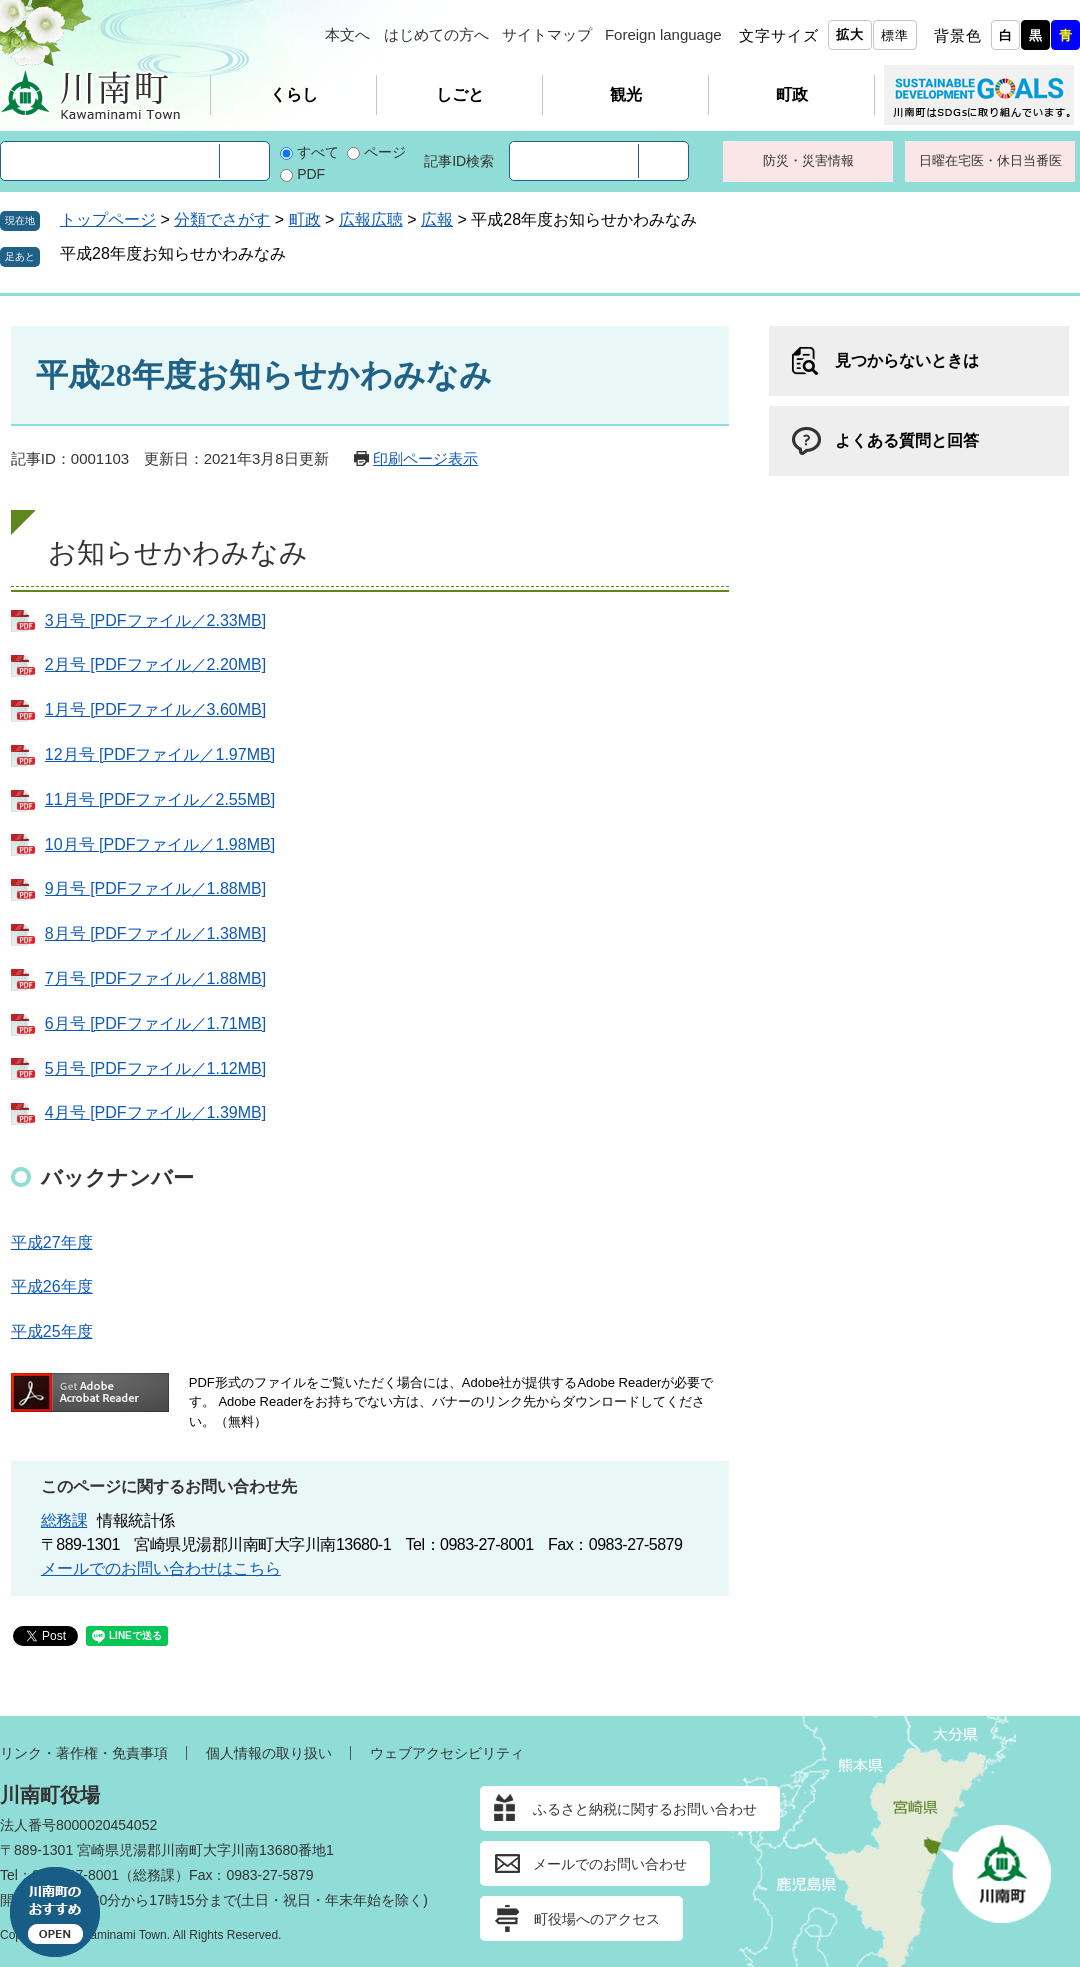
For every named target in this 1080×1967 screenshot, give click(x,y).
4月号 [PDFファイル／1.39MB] (155, 1112)
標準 (895, 35)
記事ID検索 (459, 161)
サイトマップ (547, 34)
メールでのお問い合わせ (610, 1864)
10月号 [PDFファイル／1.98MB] (160, 844)
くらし (294, 94)
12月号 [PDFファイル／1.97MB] (160, 754)
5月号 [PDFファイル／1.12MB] (155, 1068)
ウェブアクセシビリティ (447, 1753)
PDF (311, 174)
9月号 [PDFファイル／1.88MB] (155, 888)
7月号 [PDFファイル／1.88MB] (155, 978)
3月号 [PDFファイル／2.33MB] (155, 620)
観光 (626, 94)
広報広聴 (371, 219)
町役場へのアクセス (597, 1919)
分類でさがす (222, 219)
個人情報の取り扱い (269, 1753)
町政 (792, 94)
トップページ (108, 219)
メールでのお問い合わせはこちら (161, 1568)
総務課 (64, 1520)
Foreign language (663, 34)
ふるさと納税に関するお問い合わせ (645, 1809)
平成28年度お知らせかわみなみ (173, 253)
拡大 (850, 34)
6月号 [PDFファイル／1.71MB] (155, 1023)
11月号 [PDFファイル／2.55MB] (160, 799)
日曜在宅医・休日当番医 (990, 160)
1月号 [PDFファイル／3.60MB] (155, 709)
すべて (318, 152)
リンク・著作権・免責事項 (84, 1753)
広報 (437, 219)
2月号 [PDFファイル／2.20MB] (155, 664)
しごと (460, 94)
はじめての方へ (436, 34)
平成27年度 (52, 1242)
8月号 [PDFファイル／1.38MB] (155, 933)
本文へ (347, 34)
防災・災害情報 (808, 160)
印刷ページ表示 (425, 458)
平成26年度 (52, 1286)
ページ (385, 152)
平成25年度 (52, 1331)
